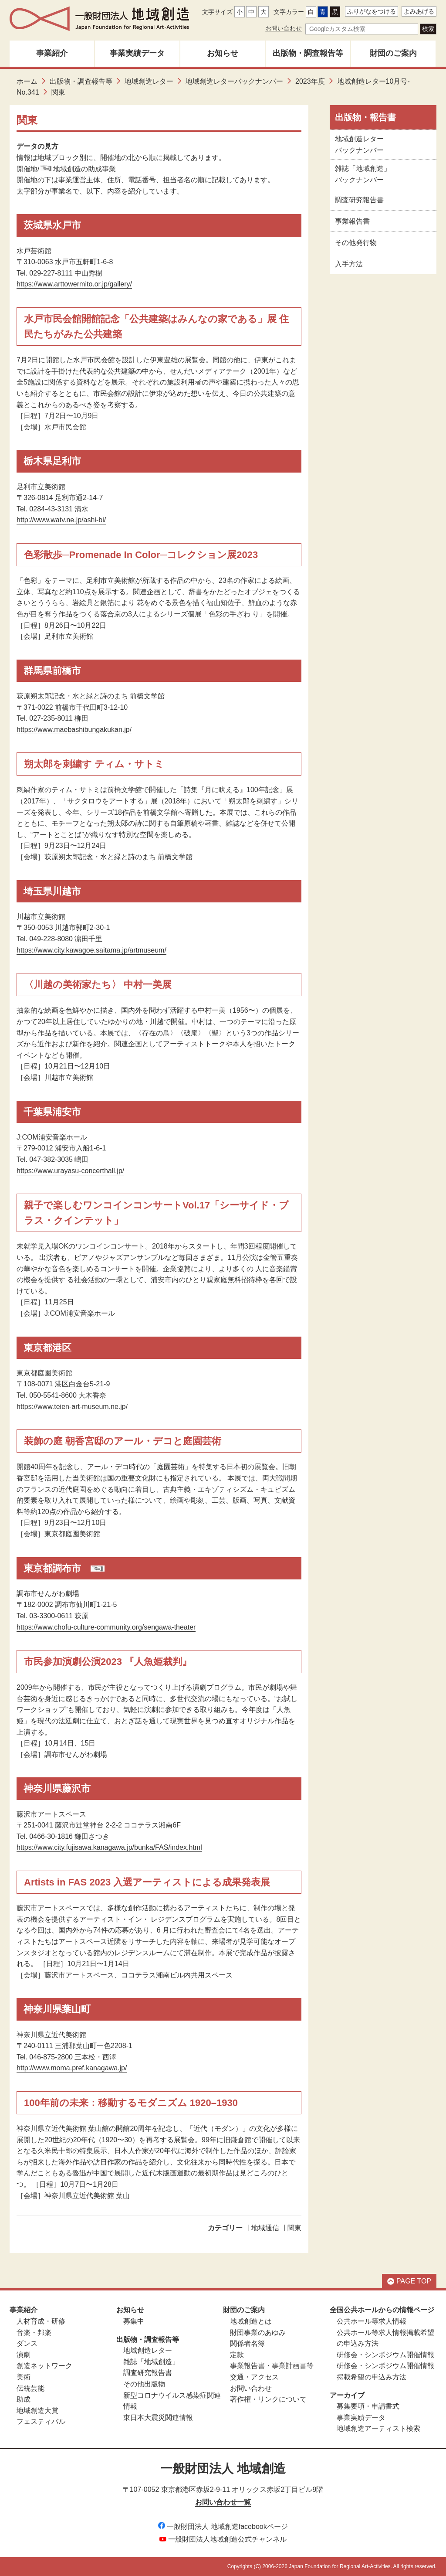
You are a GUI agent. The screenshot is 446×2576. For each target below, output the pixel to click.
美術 (23, 2377)
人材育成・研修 (41, 2321)
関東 (294, 2228)
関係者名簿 (247, 2343)
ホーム (27, 81)
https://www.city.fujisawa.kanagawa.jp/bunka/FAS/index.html (109, 1847)
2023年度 (310, 81)
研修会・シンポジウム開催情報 (385, 2354)
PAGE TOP (409, 2281)
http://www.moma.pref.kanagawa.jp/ (72, 2068)
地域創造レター (149, 81)
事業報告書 (352, 221)
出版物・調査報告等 (308, 53)
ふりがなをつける (371, 11)
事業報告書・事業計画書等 (272, 2365)
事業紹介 (52, 53)
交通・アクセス (254, 2377)
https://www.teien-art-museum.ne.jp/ (72, 1406)
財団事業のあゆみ (258, 2332)
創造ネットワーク (44, 2365)
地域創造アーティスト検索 (378, 2428)
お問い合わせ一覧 (223, 2502)
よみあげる (419, 11)
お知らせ (222, 53)
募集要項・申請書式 (368, 2406)
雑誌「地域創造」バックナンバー (363, 174)
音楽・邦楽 (34, 2332)
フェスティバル (41, 2421)
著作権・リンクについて (268, 2399)
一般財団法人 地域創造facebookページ (222, 2526)
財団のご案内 (393, 53)
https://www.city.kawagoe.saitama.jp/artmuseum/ (91, 950)
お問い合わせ (283, 28)
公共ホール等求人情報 (371, 2321)
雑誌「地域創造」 (151, 2361)
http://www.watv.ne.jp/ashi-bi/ (61, 520)
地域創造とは (251, 2321)
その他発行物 (356, 242)
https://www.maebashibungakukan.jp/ (74, 729)
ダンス (27, 2343)
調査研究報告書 (359, 200)
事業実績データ (137, 53)
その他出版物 (144, 2384)
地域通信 (265, 2228)
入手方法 (349, 264)
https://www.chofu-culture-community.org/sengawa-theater (106, 1627)
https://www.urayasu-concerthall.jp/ (70, 1170)
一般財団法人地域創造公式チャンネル (223, 2539)
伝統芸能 (30, 2388)
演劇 (23, 2354)
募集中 (133, 2321)
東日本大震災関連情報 (158, 2417)
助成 (23, 2399)
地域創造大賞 (37, 2410)
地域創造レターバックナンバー (234, 81)
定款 (237, 2354)
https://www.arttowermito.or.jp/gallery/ (74, 284)
